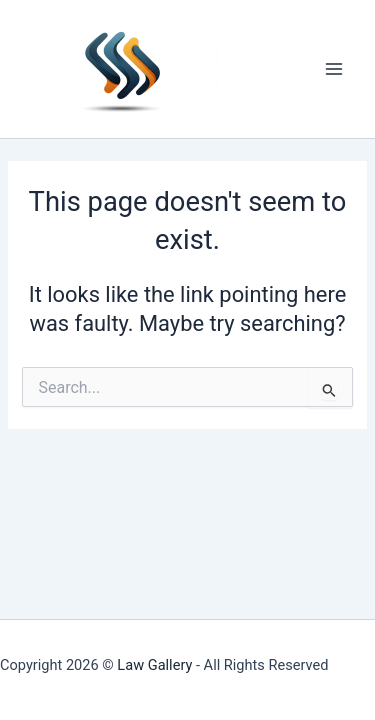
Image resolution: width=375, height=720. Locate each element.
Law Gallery (154, 665)
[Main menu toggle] (334, 69)
